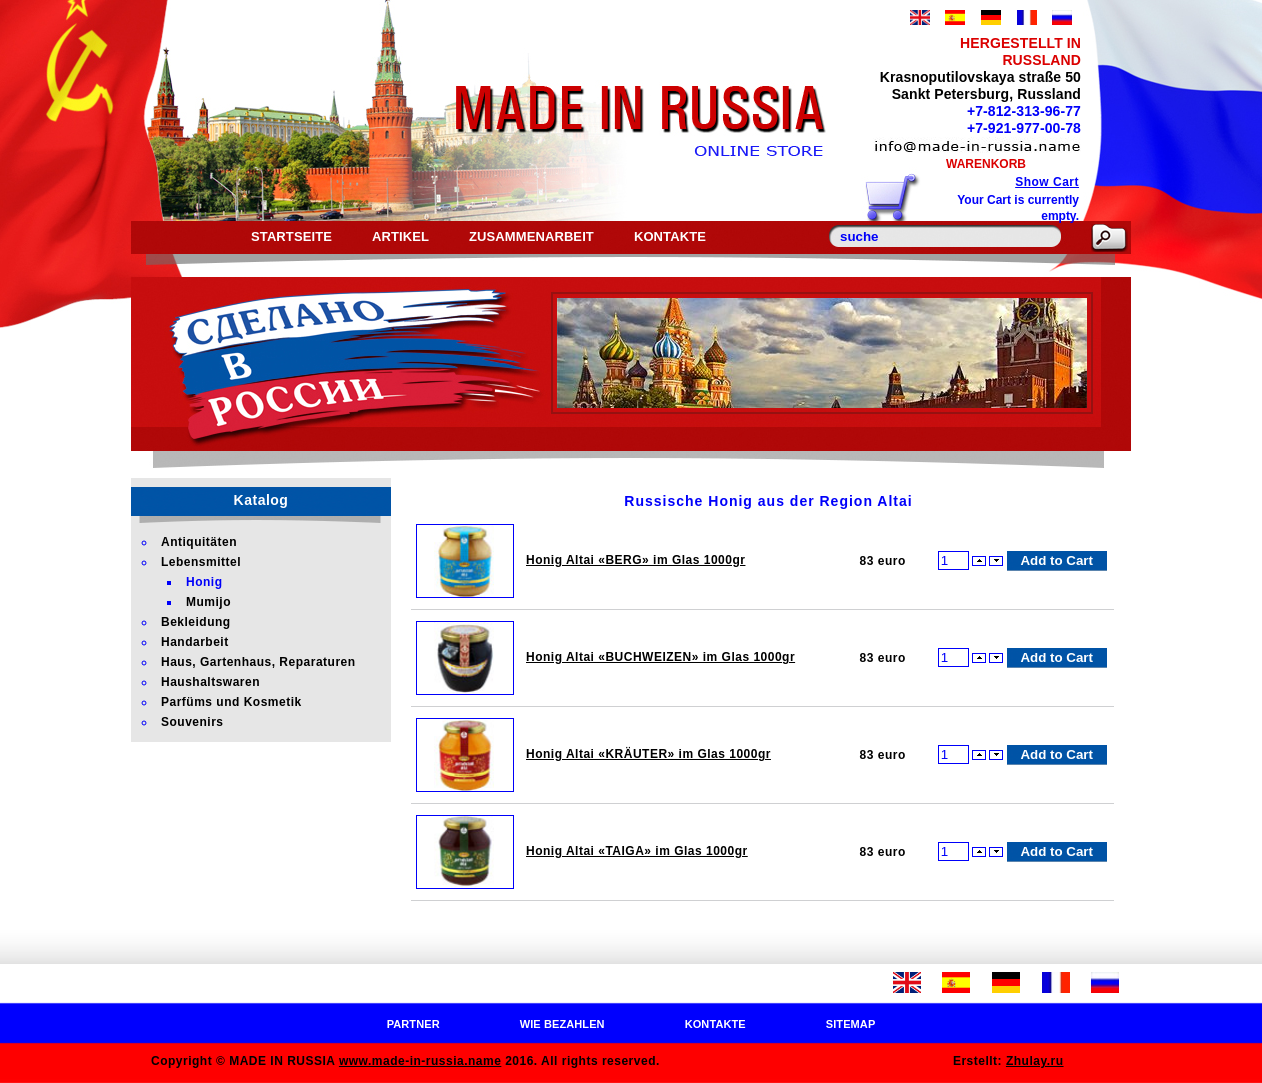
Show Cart (1047, 182)
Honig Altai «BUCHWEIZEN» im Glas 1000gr (660, 657)
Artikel (400, 236)
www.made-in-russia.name (420, 1061)
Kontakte (670, 236)
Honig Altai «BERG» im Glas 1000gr (635, 560)
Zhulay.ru (1035, 1061)
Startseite (291, 236)
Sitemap (851, 1024)
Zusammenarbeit (531, 236)
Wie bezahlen (562, 1024)
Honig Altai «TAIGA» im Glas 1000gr (637, 851)
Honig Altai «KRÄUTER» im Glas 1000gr (648, 754)
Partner (413, 1024)
